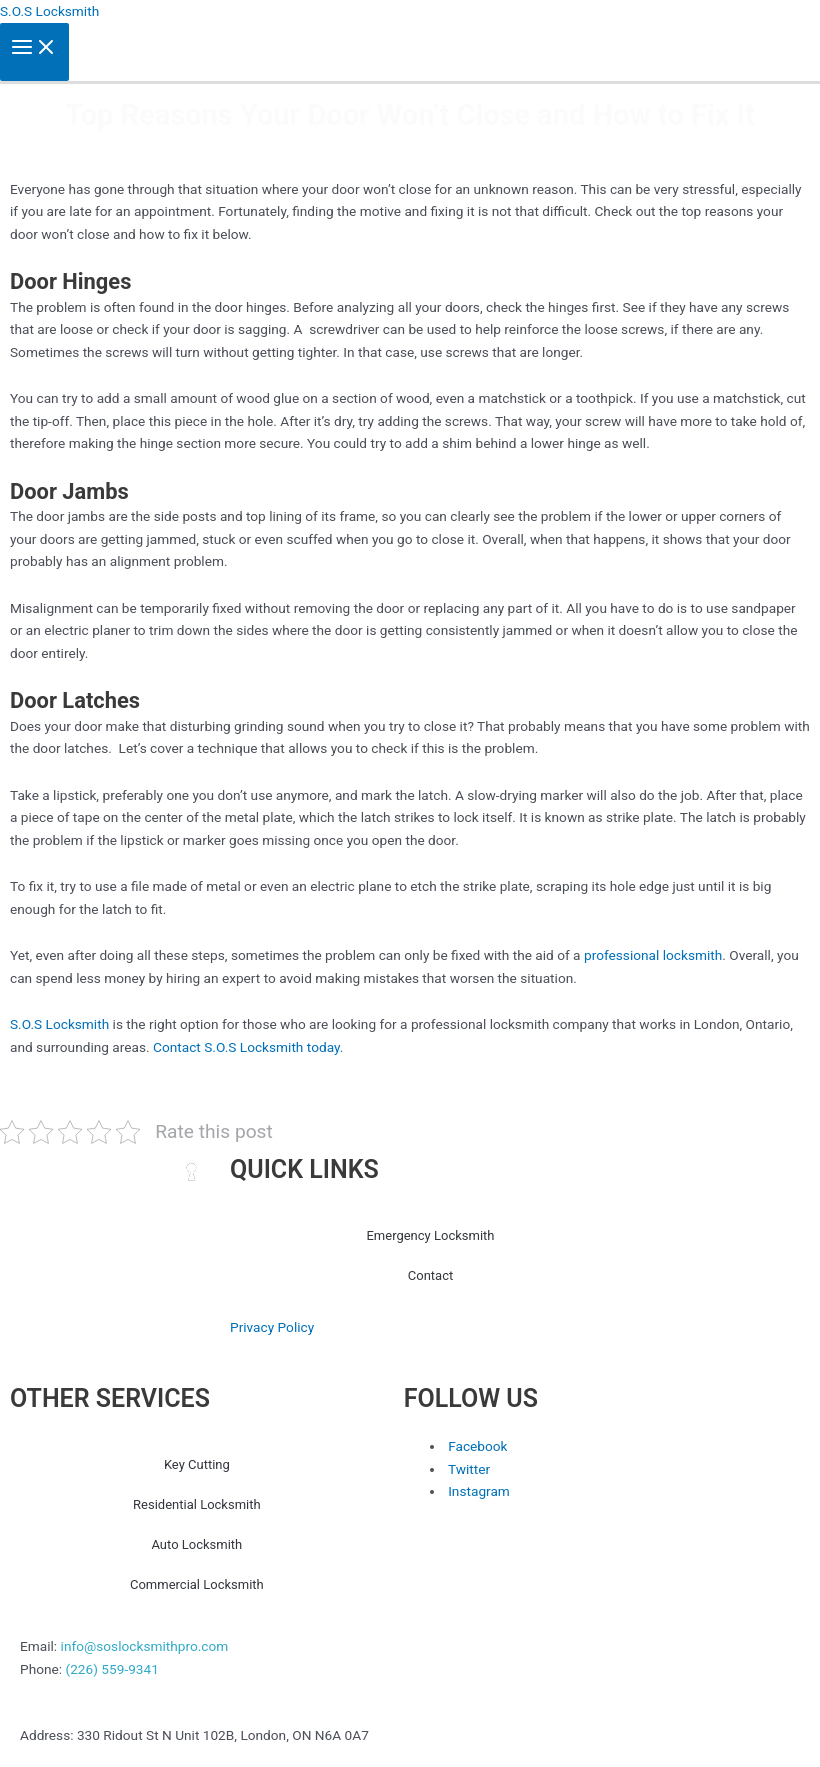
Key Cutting (197, 1464)
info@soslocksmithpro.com (145, 1646)
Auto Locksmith (196, 1544)
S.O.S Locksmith (49, 11)
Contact (430, 1275)
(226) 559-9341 (111, 1669)
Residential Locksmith (197, 1504)
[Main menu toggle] (34, 52)
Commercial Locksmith (197, 1584)
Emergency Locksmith (430, 1235)
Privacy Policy (272, 1327)
